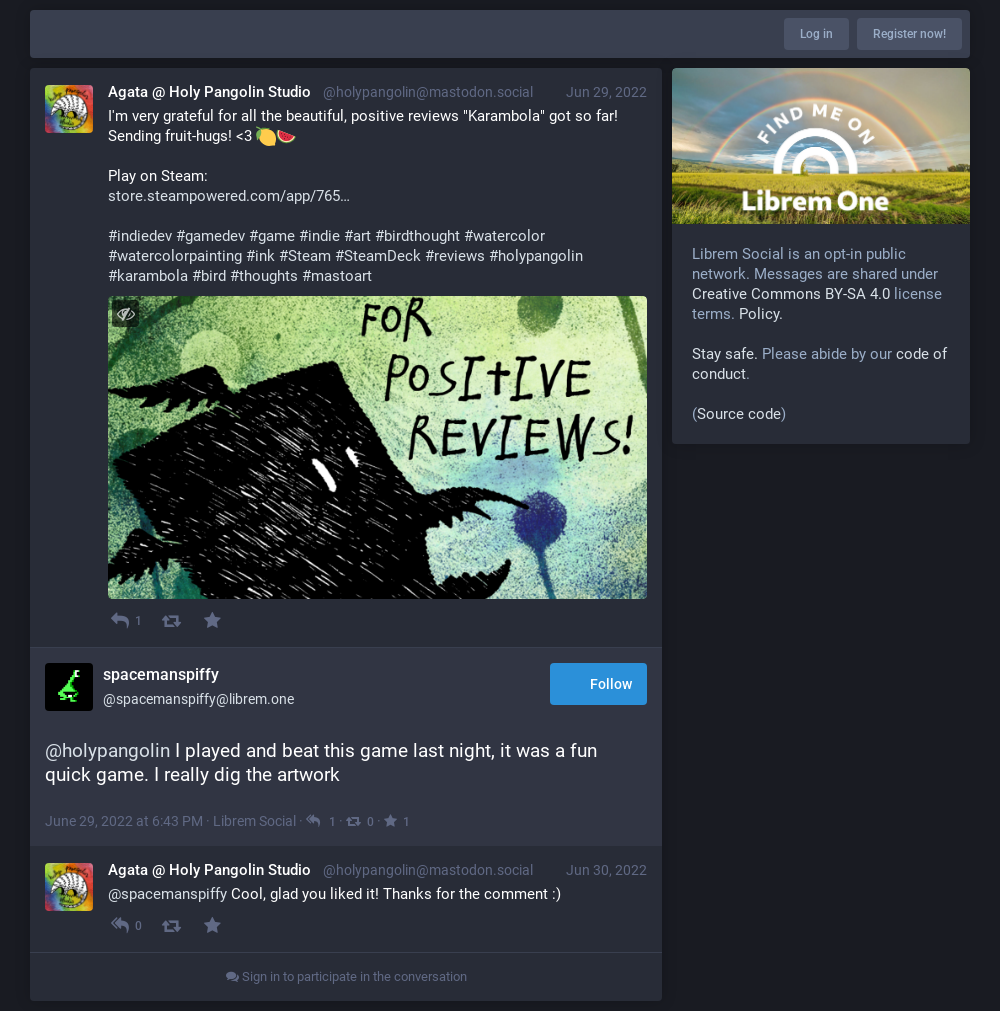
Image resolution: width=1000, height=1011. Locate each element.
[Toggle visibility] (125, 313)
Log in (816, 34)
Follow (598, 685)
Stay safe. (725, 354)
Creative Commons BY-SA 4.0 (791, 294)
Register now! (909, 34)
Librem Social (254, 821)
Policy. (761, 314)
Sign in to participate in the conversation (346, 976)
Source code (739, 414)
